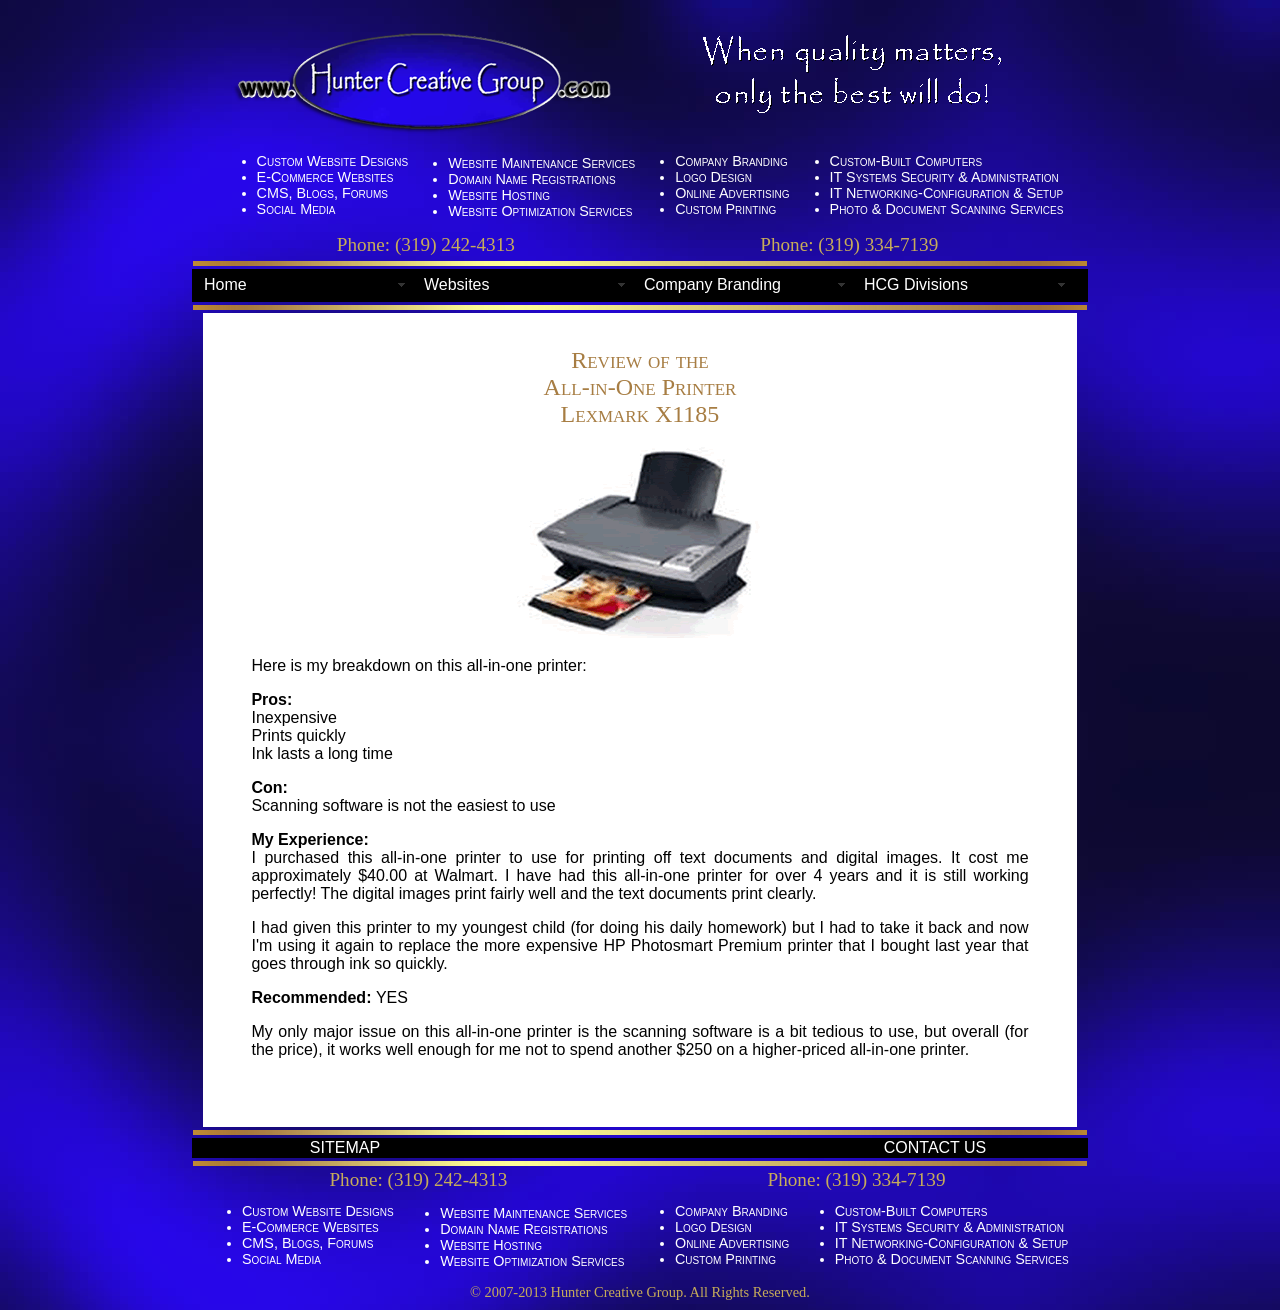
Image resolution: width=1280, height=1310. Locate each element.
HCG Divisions (916, 284)
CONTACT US (935, 1147)
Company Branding (712, 284)
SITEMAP (345, 1147)
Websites (457, 284)
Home (225, 284)
